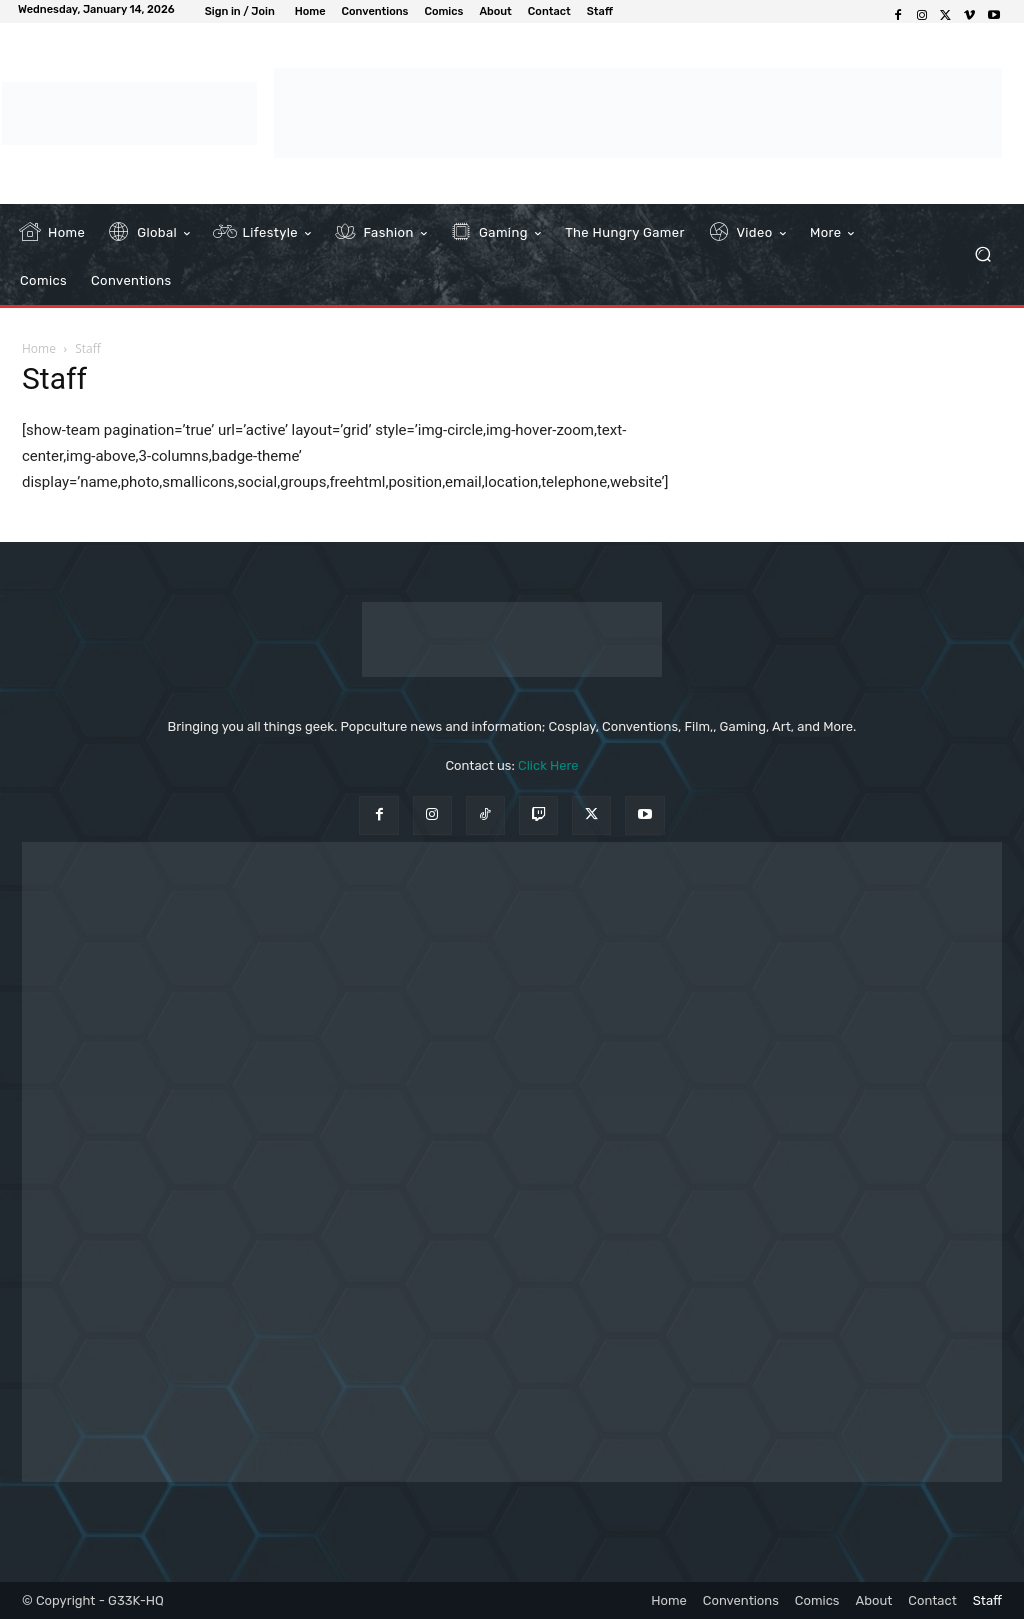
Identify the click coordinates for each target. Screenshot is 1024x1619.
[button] (982, 254)
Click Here (548, 765)
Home (39, 348)
